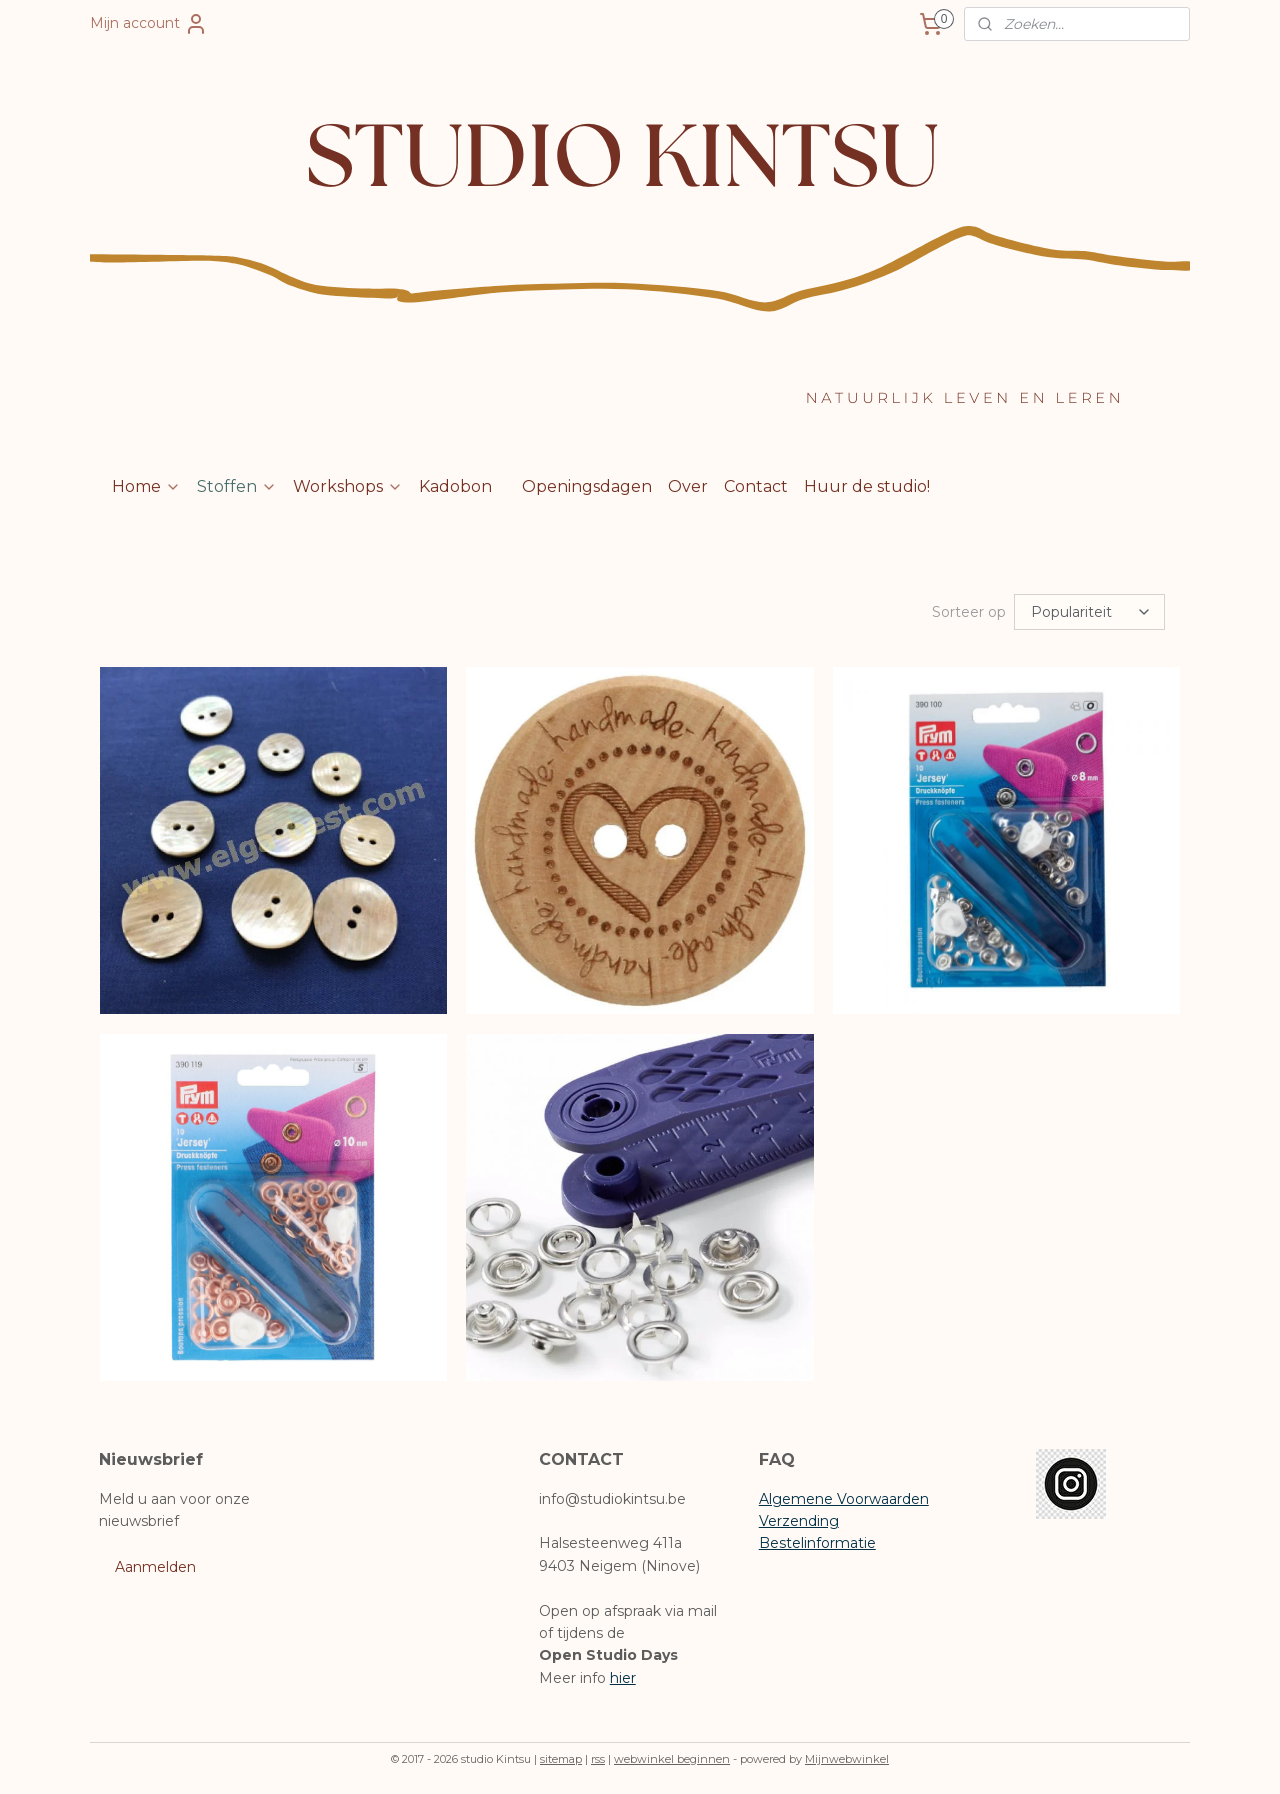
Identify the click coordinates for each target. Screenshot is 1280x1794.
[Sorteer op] (1089, 611)
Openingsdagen (587, 486)
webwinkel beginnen (672, 1757)
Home (146, 486)
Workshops (348, 486)
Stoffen (237, 486)
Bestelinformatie (817, 1541)
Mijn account (149, 24)
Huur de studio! (867, 486)
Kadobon (455, 486)
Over (688, 486)
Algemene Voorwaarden (844, 1497)
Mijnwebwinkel (847, 1757)
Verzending (799, 1519)
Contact (756, 486)
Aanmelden (155, 1565)
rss (598, 1757)
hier (623, 1676)
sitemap (561, 1757)
